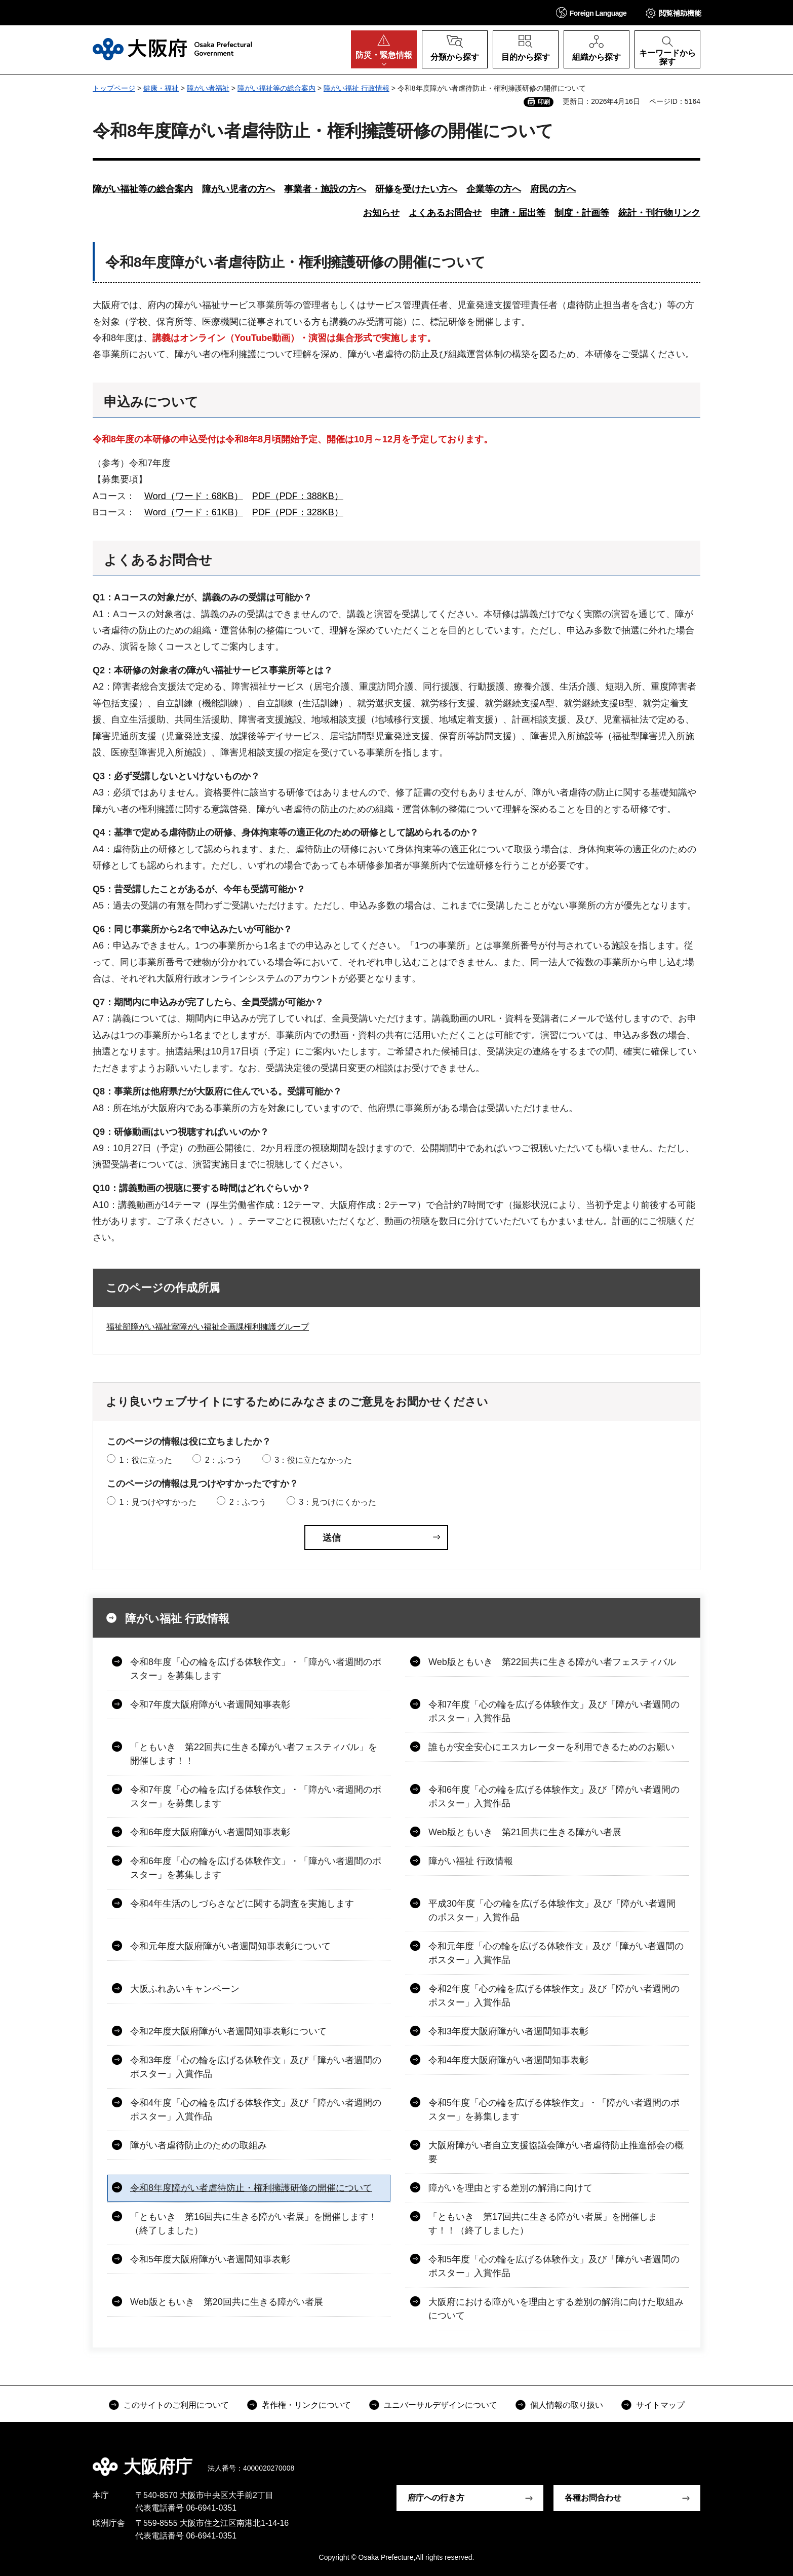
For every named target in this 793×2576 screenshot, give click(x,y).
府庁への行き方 (436, 2497)
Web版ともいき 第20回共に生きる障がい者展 (226, 2302)
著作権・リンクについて (306, 2405)
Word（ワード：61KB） (193, 512)
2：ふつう (223, 1460)
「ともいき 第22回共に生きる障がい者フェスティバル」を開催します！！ (253, 1754)
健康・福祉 (161, 88)
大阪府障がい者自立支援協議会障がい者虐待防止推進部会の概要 (556, 2152)
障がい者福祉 (208, 88)
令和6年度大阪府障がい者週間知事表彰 (210, 1832)
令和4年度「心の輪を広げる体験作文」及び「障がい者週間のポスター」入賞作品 (255, 2110)
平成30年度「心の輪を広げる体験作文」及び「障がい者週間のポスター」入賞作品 (552, 1910)
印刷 (544, 101)
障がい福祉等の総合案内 (276, 88)
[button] (591, 12)
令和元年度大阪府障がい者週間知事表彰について (230, 1946)
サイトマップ (660, 2405)
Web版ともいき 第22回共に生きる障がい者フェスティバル (552, 1662)
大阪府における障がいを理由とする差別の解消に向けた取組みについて (556, 2309)
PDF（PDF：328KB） (297, 512)
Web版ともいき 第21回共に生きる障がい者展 (524, 1832)
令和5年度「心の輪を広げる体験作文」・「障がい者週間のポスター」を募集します (554, 2110)
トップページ (114, 88)
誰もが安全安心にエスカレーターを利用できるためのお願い (551, 1747)
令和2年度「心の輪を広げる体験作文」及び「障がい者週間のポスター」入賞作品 (554, 1995)
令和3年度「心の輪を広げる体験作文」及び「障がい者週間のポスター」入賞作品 (255, 2067)
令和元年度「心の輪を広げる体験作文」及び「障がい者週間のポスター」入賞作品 (556, 1953)
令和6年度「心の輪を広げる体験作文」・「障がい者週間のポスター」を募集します (255, 1868)
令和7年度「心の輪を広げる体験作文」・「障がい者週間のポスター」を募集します (255, 1796)
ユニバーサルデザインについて (440, 2405)
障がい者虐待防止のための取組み (198, 2145)
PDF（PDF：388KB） (297, 496)
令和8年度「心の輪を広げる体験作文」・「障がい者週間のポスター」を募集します (255, 1669)
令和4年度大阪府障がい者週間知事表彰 (508, 2060)
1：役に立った (145, 1460)
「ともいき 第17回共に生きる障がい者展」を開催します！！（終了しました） (542, 2224)
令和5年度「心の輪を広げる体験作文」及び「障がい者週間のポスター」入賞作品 (554, 2266)
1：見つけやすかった (157, 1502)
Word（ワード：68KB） (193, 496)
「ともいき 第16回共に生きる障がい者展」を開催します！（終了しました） (253, 2224)
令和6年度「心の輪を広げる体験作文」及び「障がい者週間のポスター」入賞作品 (554, 1796)
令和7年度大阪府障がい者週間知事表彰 (210, 1704)
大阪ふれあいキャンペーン (185, 1989)
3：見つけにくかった (337, 1502)
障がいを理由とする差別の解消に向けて (510, 2188)
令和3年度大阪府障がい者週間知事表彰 (508, 2031)
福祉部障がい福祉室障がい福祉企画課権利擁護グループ (207, 1326)
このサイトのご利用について (176, 2405)
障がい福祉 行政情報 (356, 88)
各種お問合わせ (593, 2497)
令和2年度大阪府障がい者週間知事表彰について (228, 2031)
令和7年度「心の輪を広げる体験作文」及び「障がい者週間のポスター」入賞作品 (554, 1711)
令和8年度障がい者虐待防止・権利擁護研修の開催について (251, 2188)
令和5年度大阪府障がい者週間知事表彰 (210, 2259)
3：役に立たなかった (313, 1460)
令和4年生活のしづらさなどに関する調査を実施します (242, 1904)
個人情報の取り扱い (566, 2405)
